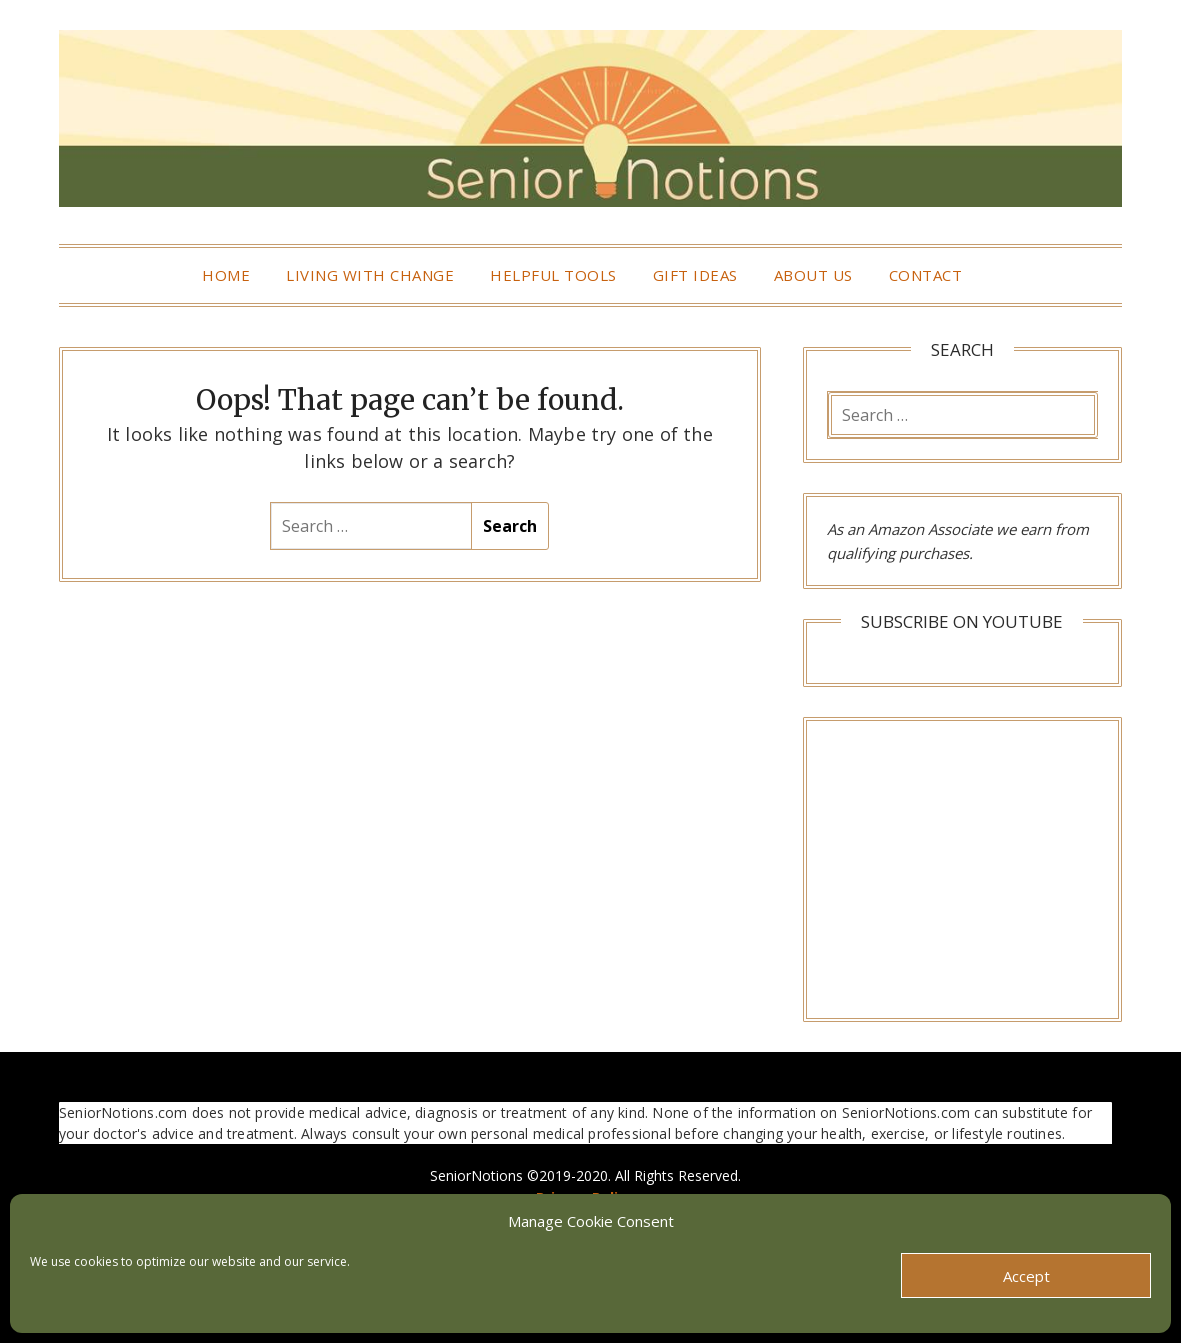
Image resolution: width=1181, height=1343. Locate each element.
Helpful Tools (553, 275)
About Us (813, 275)
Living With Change (370, 275)
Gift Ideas (695, 275)
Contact (926, 275)
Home (226, 275)
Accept (1026, 1276)
